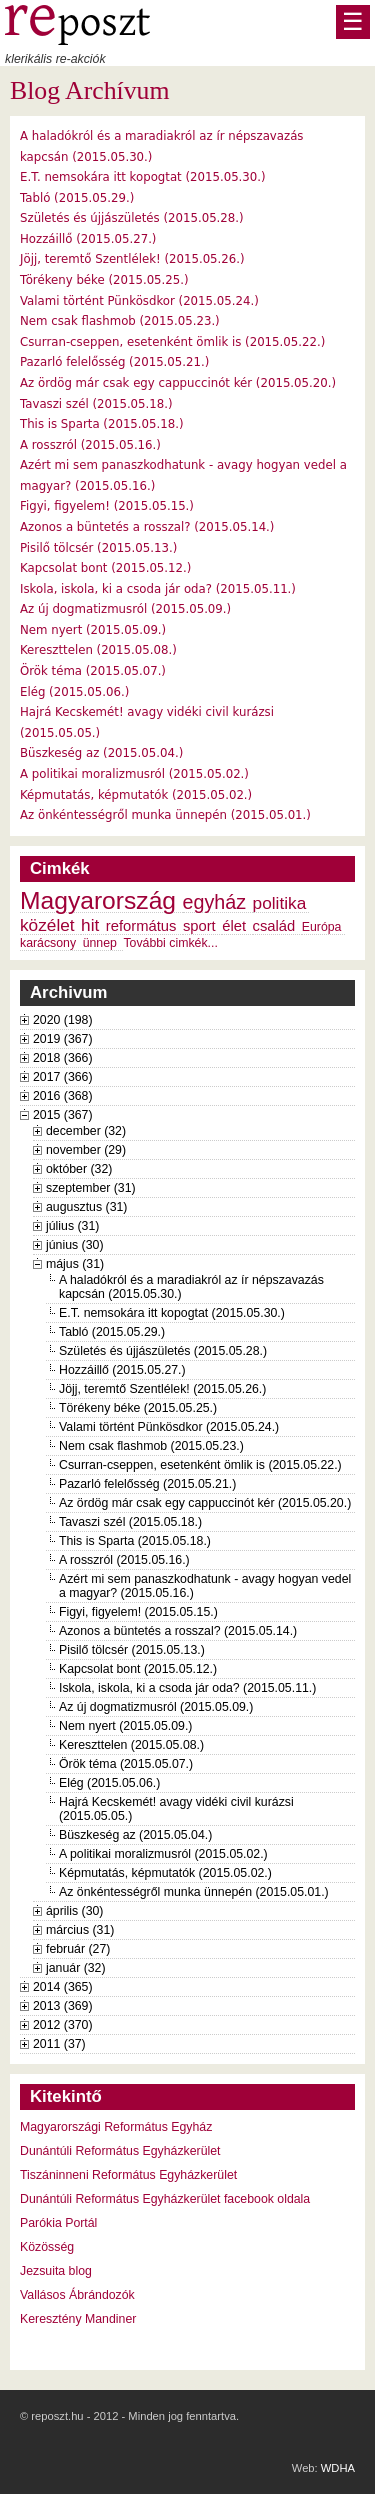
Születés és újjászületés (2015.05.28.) (132, 218)
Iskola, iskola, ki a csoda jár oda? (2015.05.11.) (158, 589)
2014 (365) (63, 1987)
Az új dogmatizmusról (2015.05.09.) (125, 609)
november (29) (86, 1150)
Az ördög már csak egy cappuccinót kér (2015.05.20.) (178, 383)
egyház (215, 902)
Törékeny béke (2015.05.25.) (104, 280)
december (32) (86, 1131)
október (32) (79, 1169)
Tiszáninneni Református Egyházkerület (128, 2175)
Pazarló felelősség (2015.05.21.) (114, 362)
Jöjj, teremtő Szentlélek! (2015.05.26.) (132, 259)
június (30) (75, 1245)
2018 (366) (63, 1058)
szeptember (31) (91, 1188)
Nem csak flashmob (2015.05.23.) (120, 321)
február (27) (78, 1949)
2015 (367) (63, 1115)
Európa (322, 927)
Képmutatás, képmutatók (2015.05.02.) (136, 795)
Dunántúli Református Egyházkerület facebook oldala (165, 2199)
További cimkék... (170, 943)
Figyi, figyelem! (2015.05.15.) (107, 506)
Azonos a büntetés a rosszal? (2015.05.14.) (147, 527)
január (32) (76, 1968)
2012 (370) (63, 2025)
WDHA (338, 2468)
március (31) (80, 1930)
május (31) (75, 1264)
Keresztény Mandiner (78, 2319)
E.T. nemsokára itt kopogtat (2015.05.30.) (143, 177)
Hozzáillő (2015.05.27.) (88, 239)
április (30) (74, 1911)
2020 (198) (63, 1020)
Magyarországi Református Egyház (116, 2127)
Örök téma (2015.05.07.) (93, 671)
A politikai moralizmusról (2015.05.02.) (134, 774)
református (141, 926)
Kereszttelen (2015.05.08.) (98, 650)
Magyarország (98, 900)
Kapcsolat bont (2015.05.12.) (105, 568)
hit (90, 925)
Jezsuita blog (56, 2271)
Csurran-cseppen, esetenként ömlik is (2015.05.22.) (172, 342)
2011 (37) (59, 2044)
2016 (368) (63, 1096)
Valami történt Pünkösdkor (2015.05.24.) (139, 301)
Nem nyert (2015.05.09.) (93, 630)
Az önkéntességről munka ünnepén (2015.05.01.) (165, 815)
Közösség (47, 2247)
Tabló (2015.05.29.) (77, 198)
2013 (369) (63, 2006)
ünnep (100, 943)
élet (234, 926)
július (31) (72, 1226)
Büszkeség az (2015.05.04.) (101, 753)
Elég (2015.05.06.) (74, 692)
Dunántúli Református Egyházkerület (120, 2151)
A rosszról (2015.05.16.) (90, 445)
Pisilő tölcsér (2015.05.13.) (98, 548)
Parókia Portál (58, 2223)
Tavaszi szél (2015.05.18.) (96, 404)
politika (280, 903)
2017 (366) (63, 1077)
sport (199, 926)
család (274, 926)
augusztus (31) (86, 1207)
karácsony (48, 943)
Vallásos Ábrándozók (77, 2295)
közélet (47, 925)
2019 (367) (63, 1039)
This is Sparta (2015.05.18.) (102, 424)
